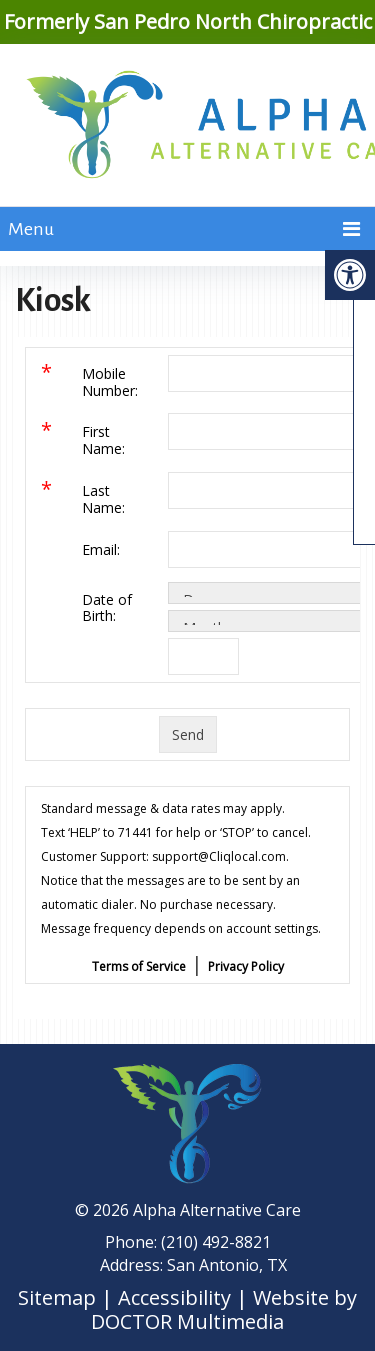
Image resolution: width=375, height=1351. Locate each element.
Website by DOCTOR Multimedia (224, 1309)
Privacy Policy (246, 966)
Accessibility (174, 1297)
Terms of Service (139, 966)
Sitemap (57, 1297)
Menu (31, 229)
